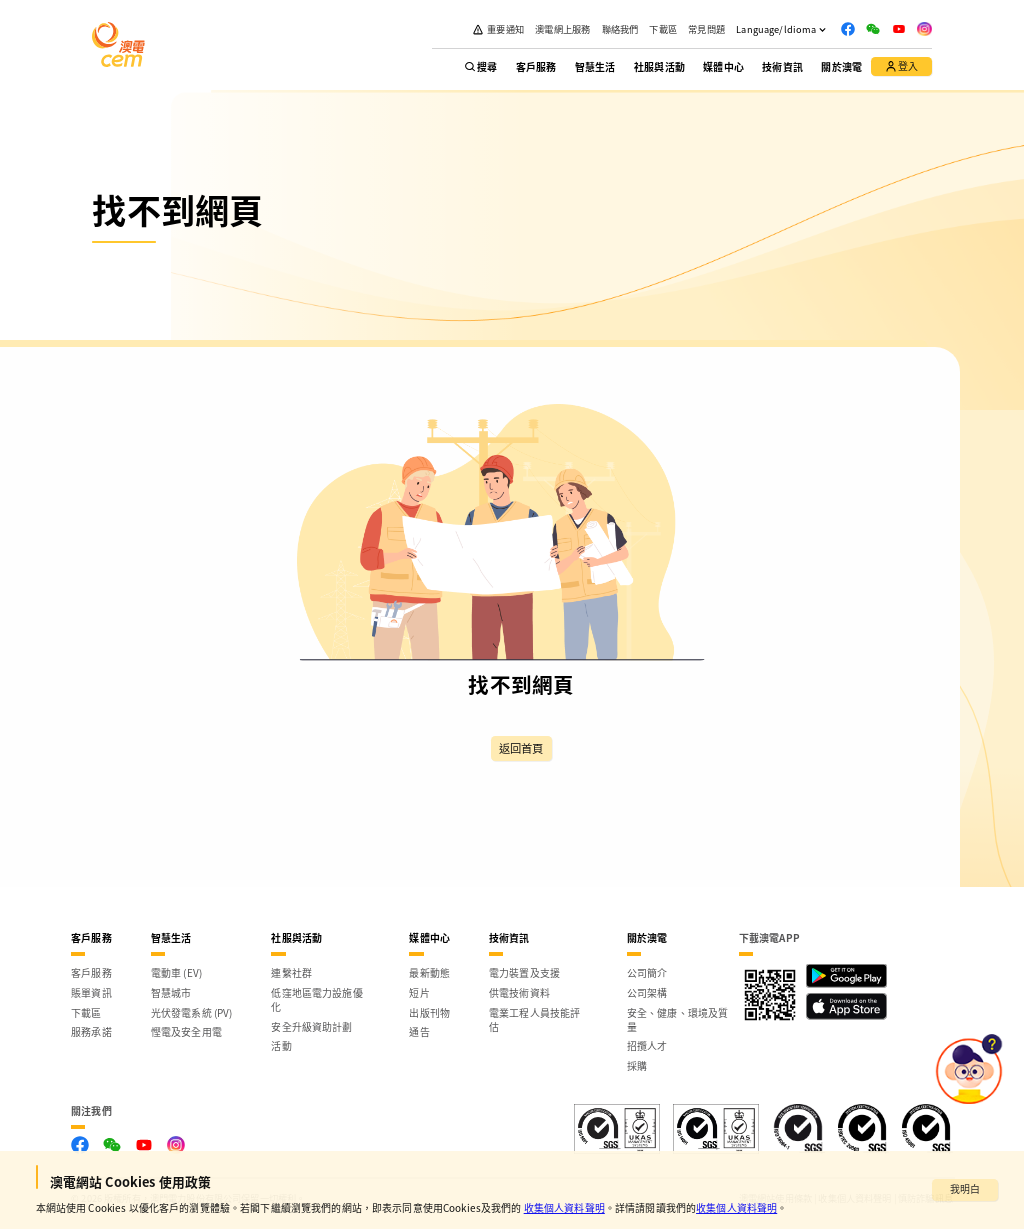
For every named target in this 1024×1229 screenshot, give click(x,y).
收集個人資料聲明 (564, 1207)
